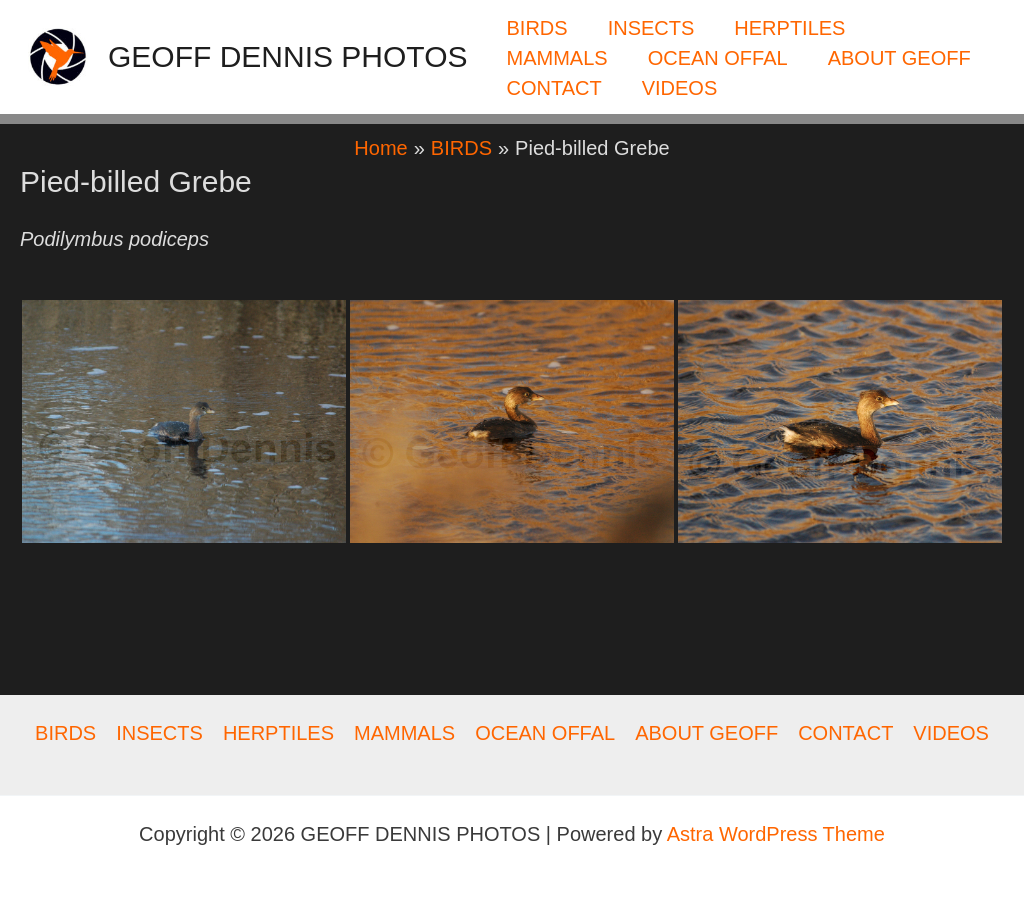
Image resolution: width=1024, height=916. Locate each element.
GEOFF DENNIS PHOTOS (288, 56)
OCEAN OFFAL (718, 58)
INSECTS (651, 28)
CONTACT (554, 88)
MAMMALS (557, 58)
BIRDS (537, 28)
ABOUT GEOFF (899, 58)
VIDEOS (680, 88)
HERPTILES (789, 28)
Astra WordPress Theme (776, 834)
